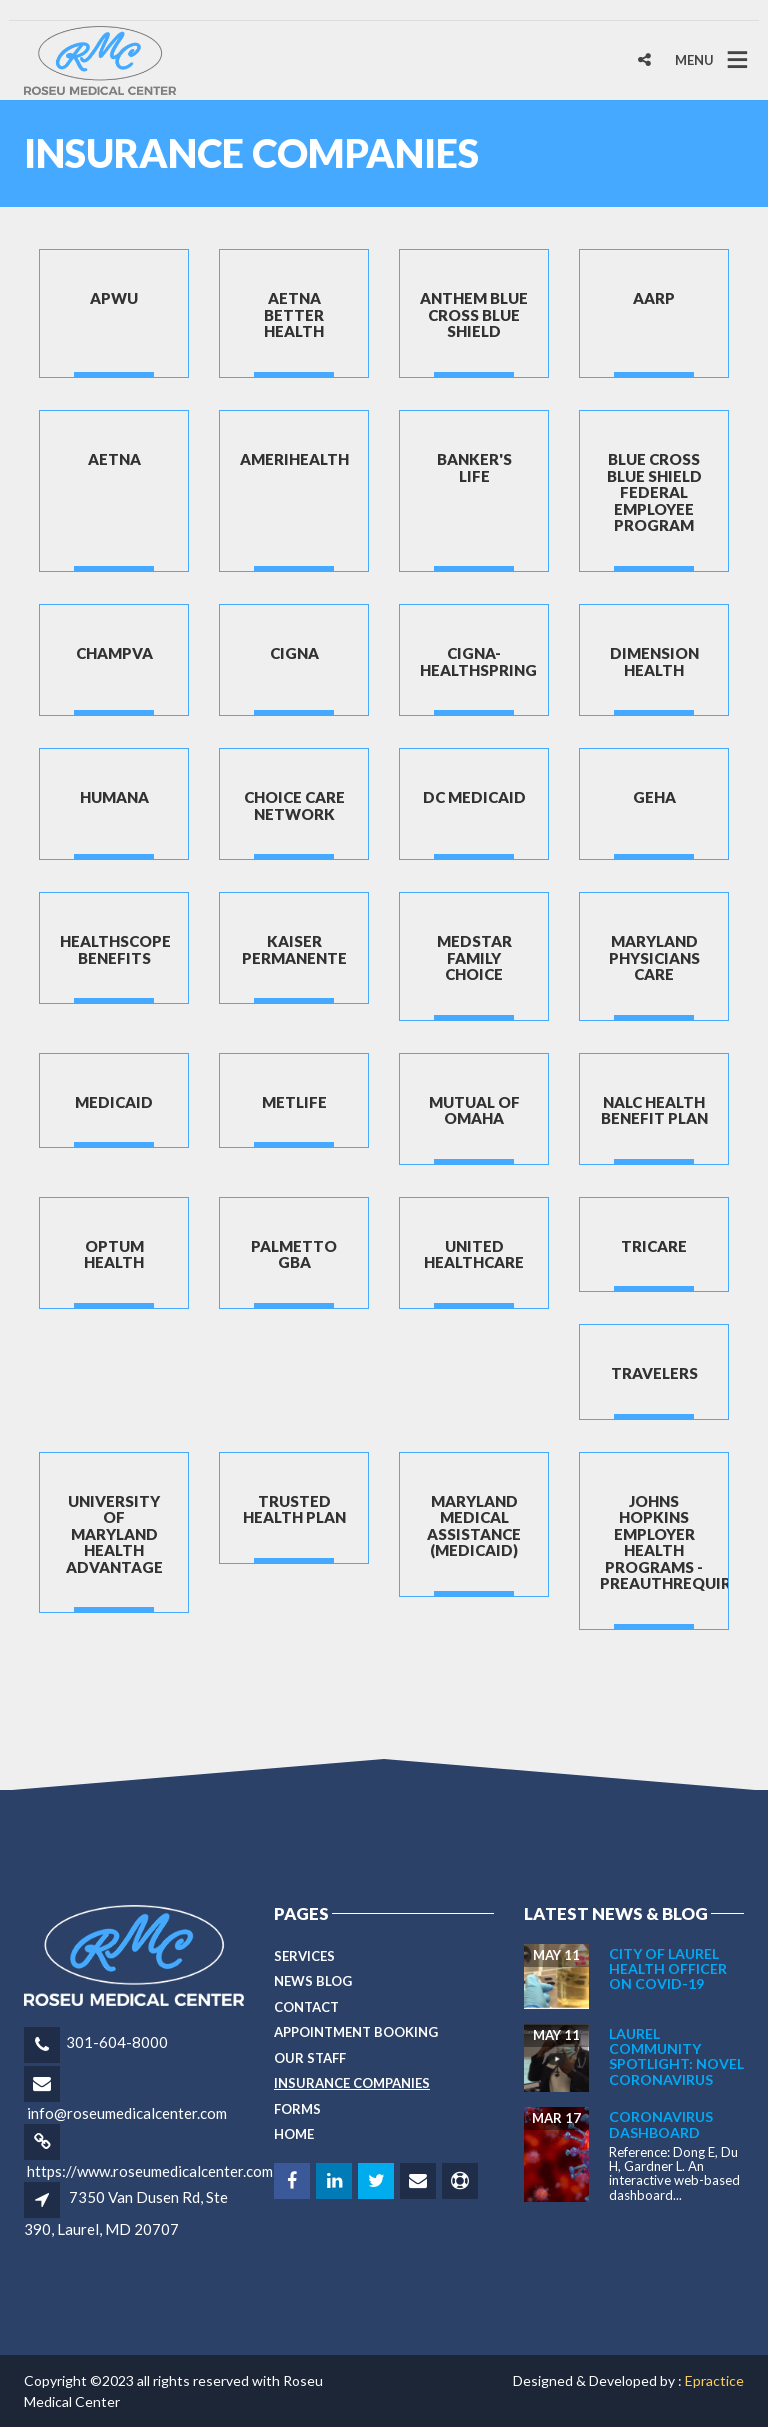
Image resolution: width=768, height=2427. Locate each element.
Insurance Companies (352, 2083)
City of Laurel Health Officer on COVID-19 (668, 1969)
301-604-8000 (117, 2042)
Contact (306, 2007)
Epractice (714, 2380)
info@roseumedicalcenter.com (127, 2113)
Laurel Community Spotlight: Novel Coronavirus (676, 2056)
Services (304, 1956)
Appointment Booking (356, 2032)
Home (294, 2134)
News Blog (313, 1981)
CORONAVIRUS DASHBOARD (661, 2124)
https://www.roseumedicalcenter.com (150, 2171)
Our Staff (310, 2058)
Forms (297, 2109)
